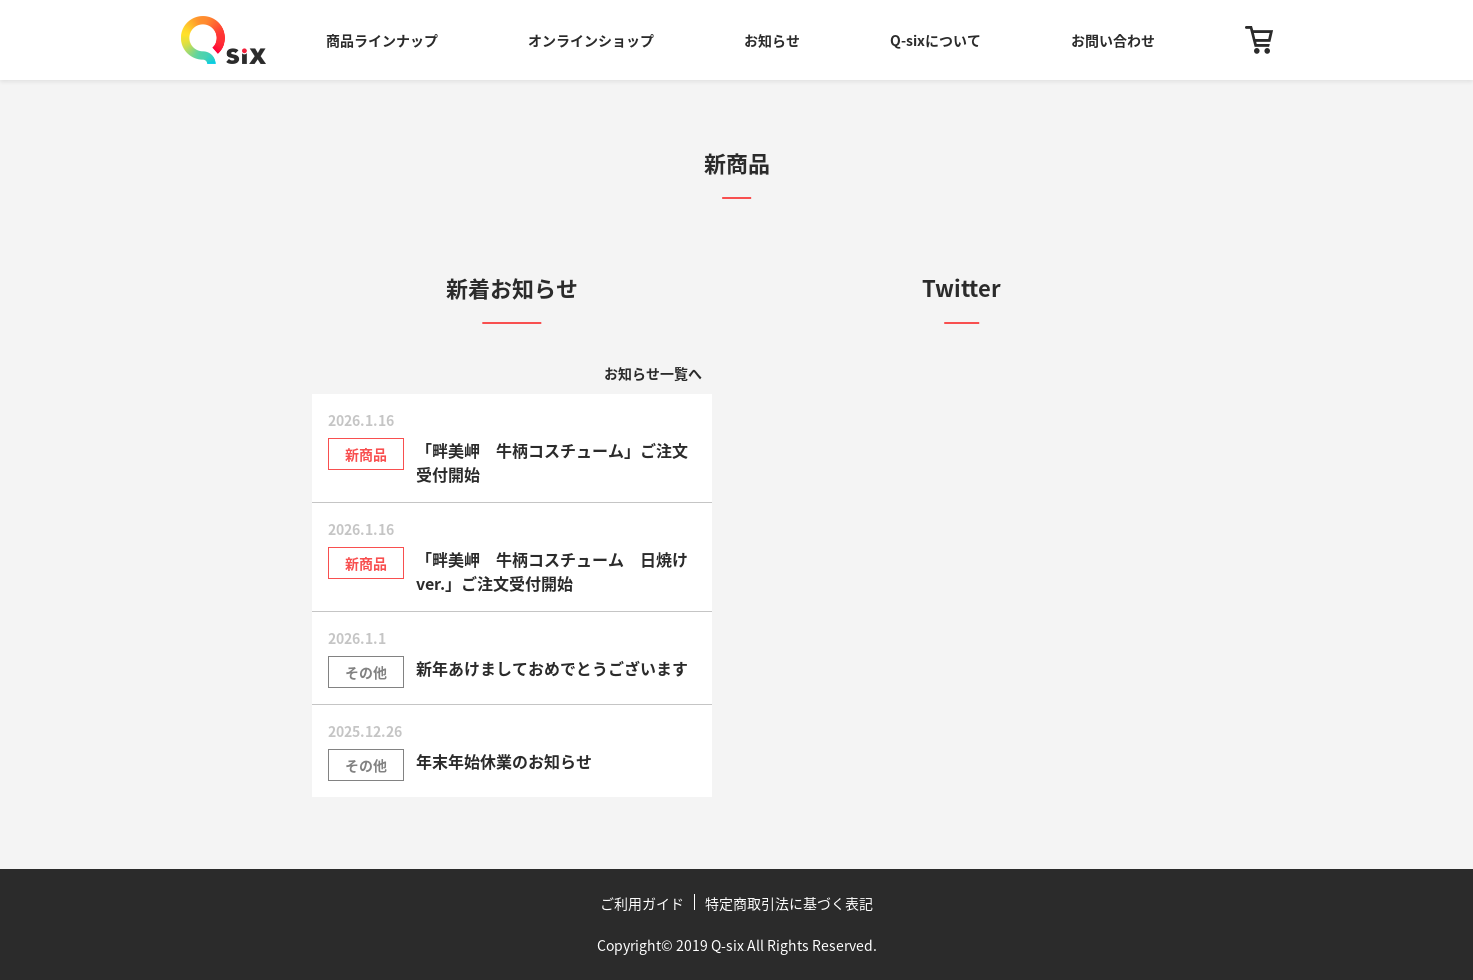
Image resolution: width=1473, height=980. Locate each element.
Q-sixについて (935, 40)
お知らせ (772, 40)
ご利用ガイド (642, 903)
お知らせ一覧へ (653, 373)
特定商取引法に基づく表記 (789, 903)
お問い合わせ (1113, 40)
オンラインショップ (591, 40)
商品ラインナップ (382, 40)
